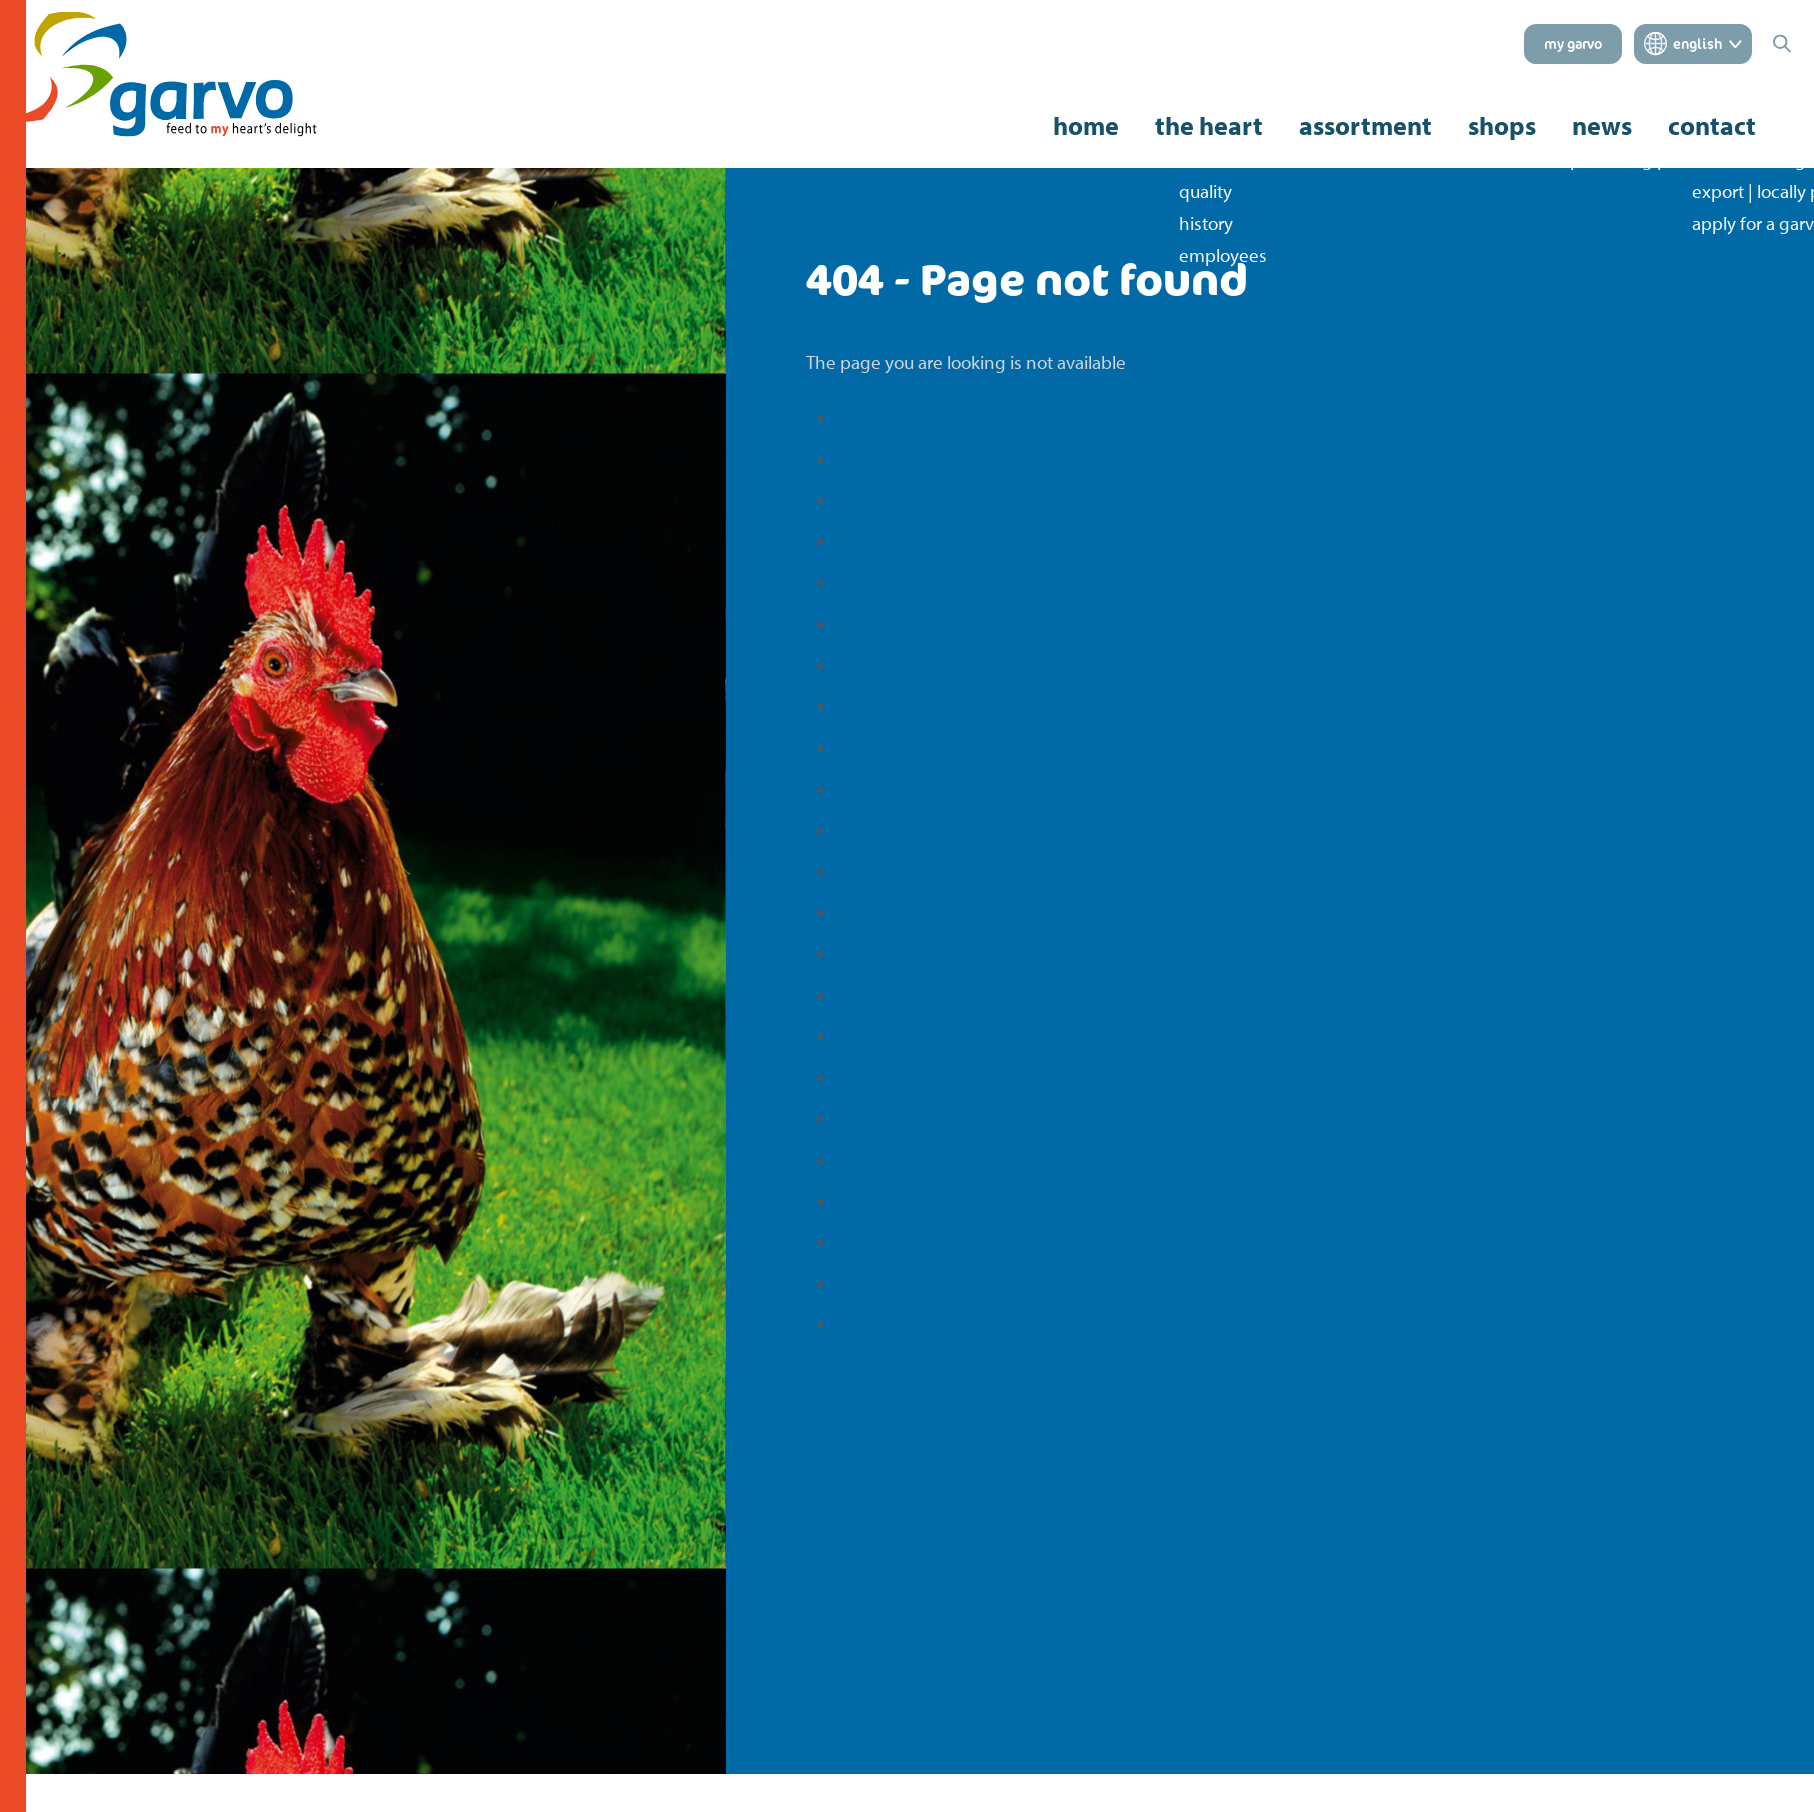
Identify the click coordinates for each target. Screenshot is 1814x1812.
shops (1502, 126)
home (1086, 125)
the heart (1209, 126)
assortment (1365, 125)
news (1602, 126)
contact (1712, 126)
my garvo (1573, 44)
